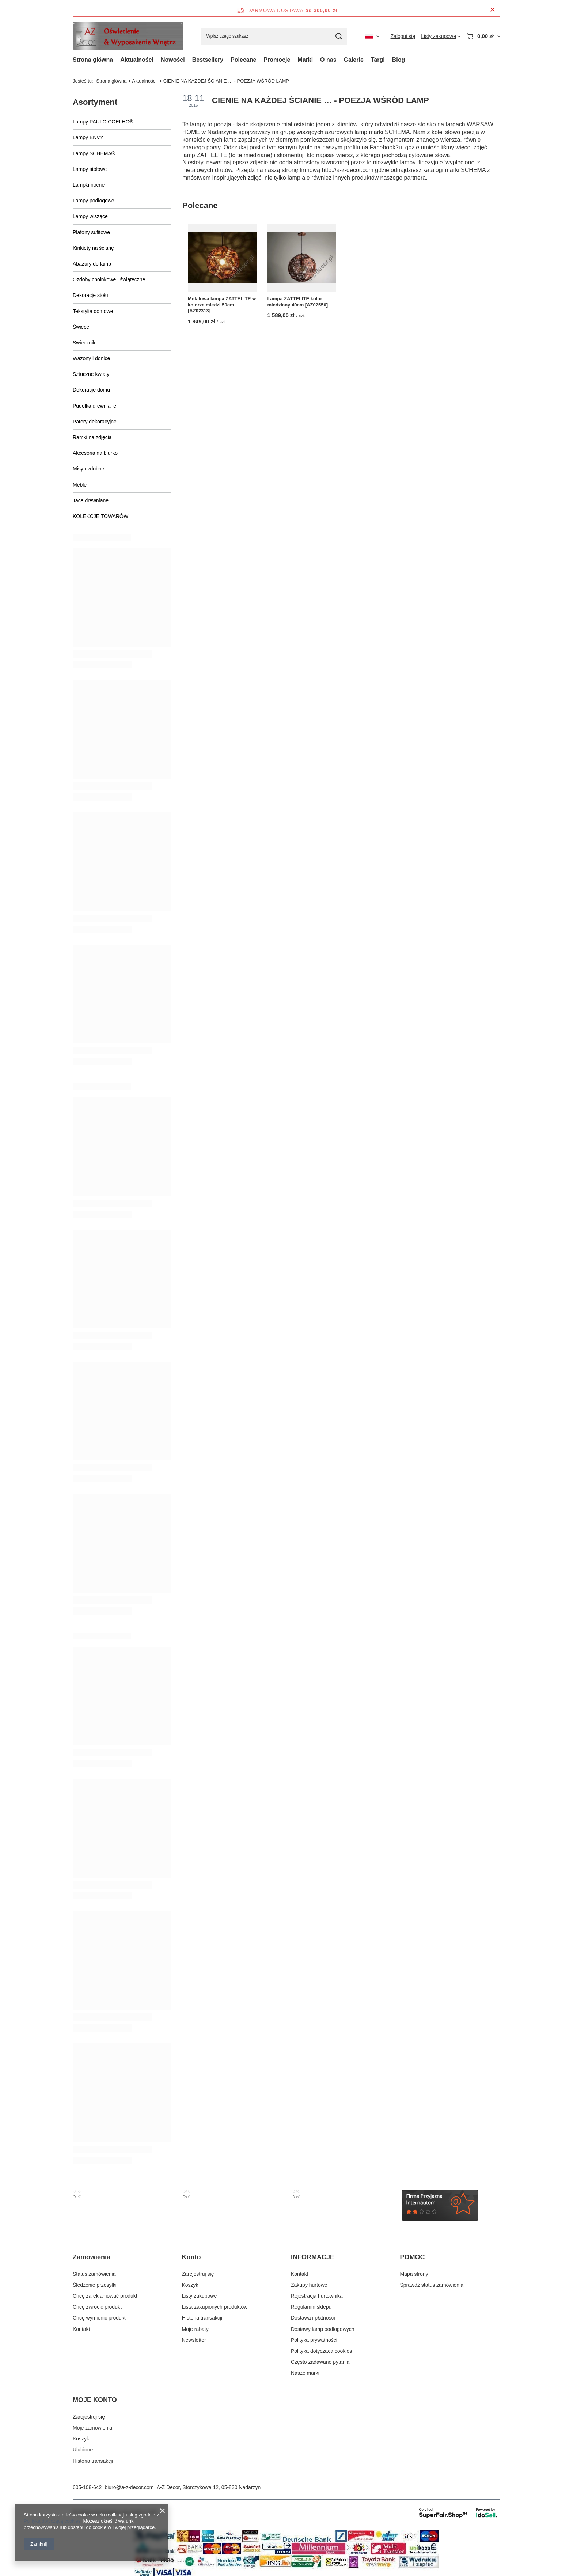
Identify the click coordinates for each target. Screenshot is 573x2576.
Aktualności (136, 60)
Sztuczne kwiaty (91, 374)
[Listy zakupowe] (440, 36)
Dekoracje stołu (90, 295)
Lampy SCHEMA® (94, 153)
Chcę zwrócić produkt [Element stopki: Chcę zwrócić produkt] (97, 2307)
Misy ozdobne (88, 469)
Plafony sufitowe (91, 232)
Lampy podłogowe (93, 200)
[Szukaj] (339, 36)
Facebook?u (386, 147)
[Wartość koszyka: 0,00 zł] (483, 36)
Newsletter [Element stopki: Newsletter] (194, 2340)
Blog (398, 60)
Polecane (243, 60)
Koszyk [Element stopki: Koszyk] (190, 2285)
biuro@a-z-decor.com (129, 2487)
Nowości (173, 60)
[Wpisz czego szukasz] (274, 36)
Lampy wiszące (90, 216)
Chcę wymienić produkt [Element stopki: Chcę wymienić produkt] (99, 2318)
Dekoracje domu (91, 390)
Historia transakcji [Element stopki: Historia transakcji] (202, 2318)
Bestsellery (207, 60)
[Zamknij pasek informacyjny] (492, 10)
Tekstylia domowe (93, 311)
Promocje (276, 60)
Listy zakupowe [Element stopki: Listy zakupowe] (199, 2296)
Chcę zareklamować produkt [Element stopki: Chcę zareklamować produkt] (105, 2296)
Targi (378, 60)
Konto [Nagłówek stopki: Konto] (191, 2257)
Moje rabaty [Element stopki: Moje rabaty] (195, 2329)
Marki (305, 60)
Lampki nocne (89, 185)
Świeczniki (84, 343)
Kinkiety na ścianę (93, 248)
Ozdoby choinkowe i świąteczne (109, 279)
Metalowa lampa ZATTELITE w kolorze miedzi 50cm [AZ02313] (222, 304)
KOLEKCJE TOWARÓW (100, 516)
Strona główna (93, 60)
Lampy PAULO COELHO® (103, 122)
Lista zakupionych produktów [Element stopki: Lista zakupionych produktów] (215, 2307)
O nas (328, 60)
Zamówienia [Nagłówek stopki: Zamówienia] (91, 2257)
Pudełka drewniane (94, 406)
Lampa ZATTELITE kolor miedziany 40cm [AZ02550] (297, 301)
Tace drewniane (91, 500)
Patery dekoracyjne (95, 421)
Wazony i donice (91, 358)
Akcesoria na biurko (95, 453)
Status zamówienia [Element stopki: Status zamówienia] (94, 2274)
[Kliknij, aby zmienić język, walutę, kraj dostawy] (372, 36)
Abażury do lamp (92, 264)
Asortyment (95, 102)
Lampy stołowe (90, 169)
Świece (81, 327)
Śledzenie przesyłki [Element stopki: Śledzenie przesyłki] (95, 2285)
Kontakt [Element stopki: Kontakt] (81, 2329)
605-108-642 (87, 2487)
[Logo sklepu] (128, 36)
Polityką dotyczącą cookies (52, 2521)
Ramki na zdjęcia (92, 437)
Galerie (354, 60)
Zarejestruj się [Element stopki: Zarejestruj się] (198, 2274)
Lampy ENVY (88, 137)
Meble (80, 485)
